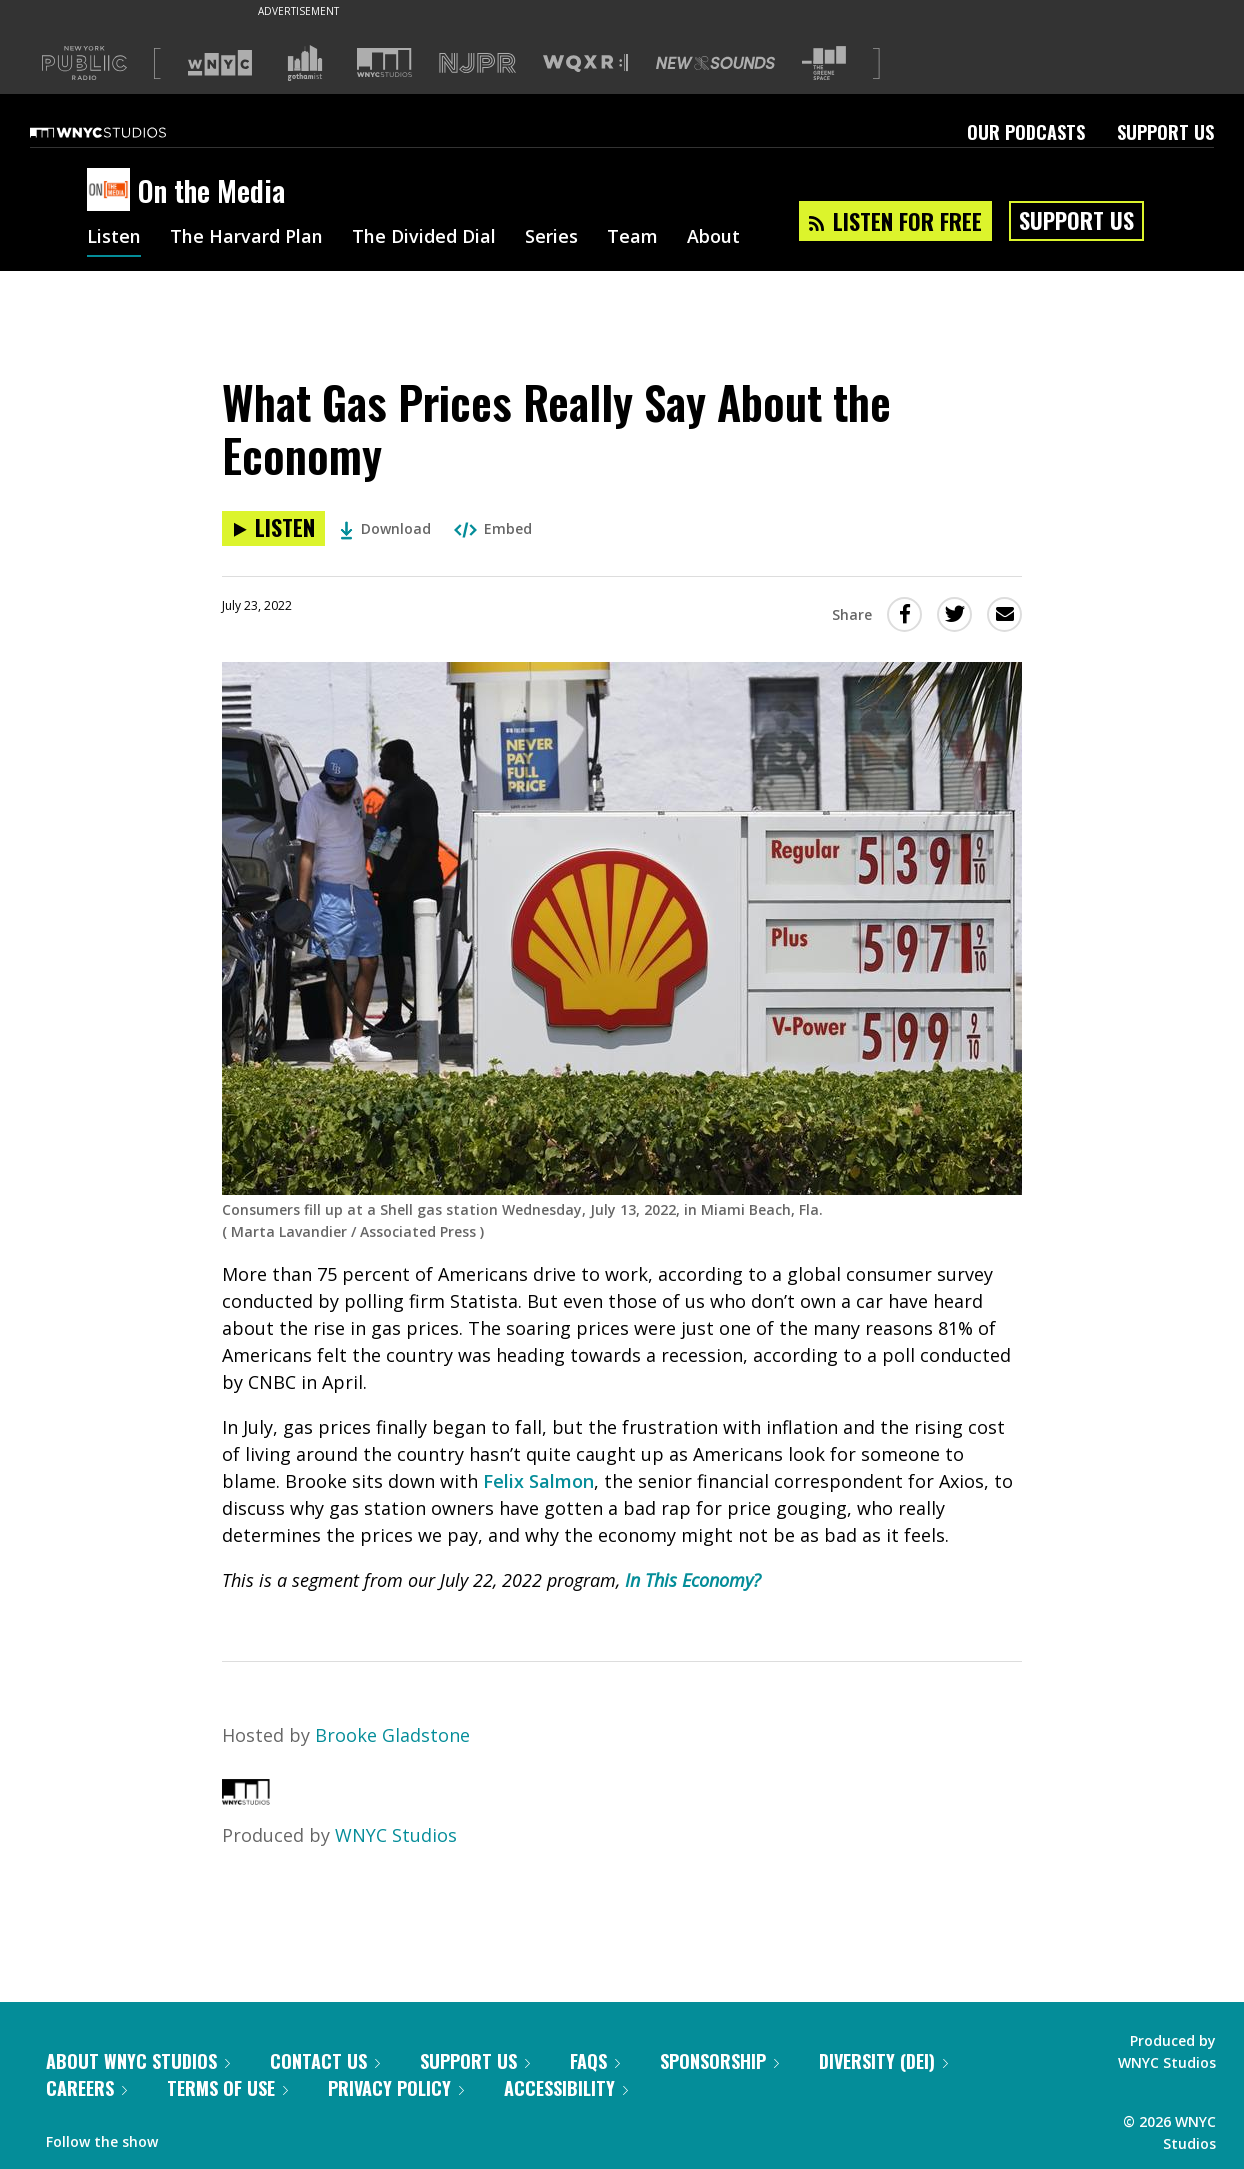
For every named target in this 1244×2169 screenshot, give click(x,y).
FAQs (595, 2061)
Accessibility (566, 2088)
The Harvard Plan (246, 238)
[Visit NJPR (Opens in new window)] (477, 63)
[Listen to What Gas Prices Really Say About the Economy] (273, 528)
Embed (493, 528)
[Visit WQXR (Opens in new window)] (585, 63)
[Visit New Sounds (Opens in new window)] (715, 63)
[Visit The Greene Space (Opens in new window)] (824, 63)
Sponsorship (719, 2061)
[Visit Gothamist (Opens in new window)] (305, 63)
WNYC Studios (396, 1835)
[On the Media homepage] (112, 191)
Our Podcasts (1026, 132)
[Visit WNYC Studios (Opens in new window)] (384, 62)
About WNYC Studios (138, 2061)
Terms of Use (227, 2088)
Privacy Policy (396, 2088)
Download (385, 528)
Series (551, 238)
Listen (114, 238)
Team (632, 238)
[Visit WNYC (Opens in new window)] (220, 63)
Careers (86, 2088)
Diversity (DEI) (883, 2061)
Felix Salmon (538, 1481)
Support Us (1165, 132)
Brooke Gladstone (392, 1735)
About (713, 238)
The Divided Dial (424, 238)
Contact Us (325, 2061)
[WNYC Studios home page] (123, 132)
